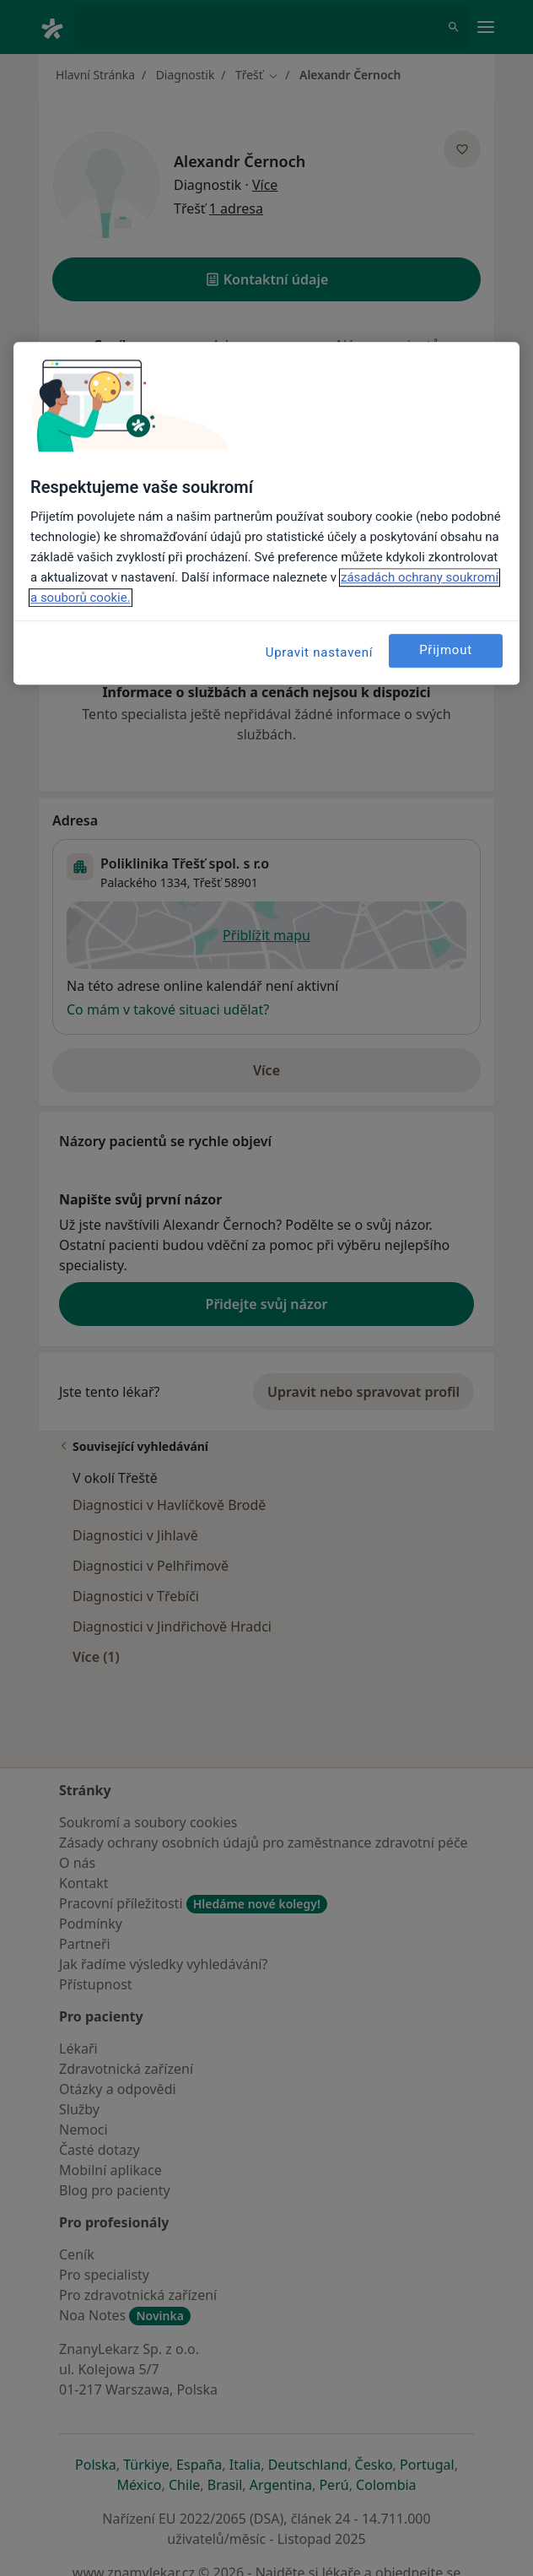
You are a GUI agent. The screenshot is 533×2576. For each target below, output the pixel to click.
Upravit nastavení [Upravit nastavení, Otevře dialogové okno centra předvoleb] (320, 652)
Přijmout (445, 650)
